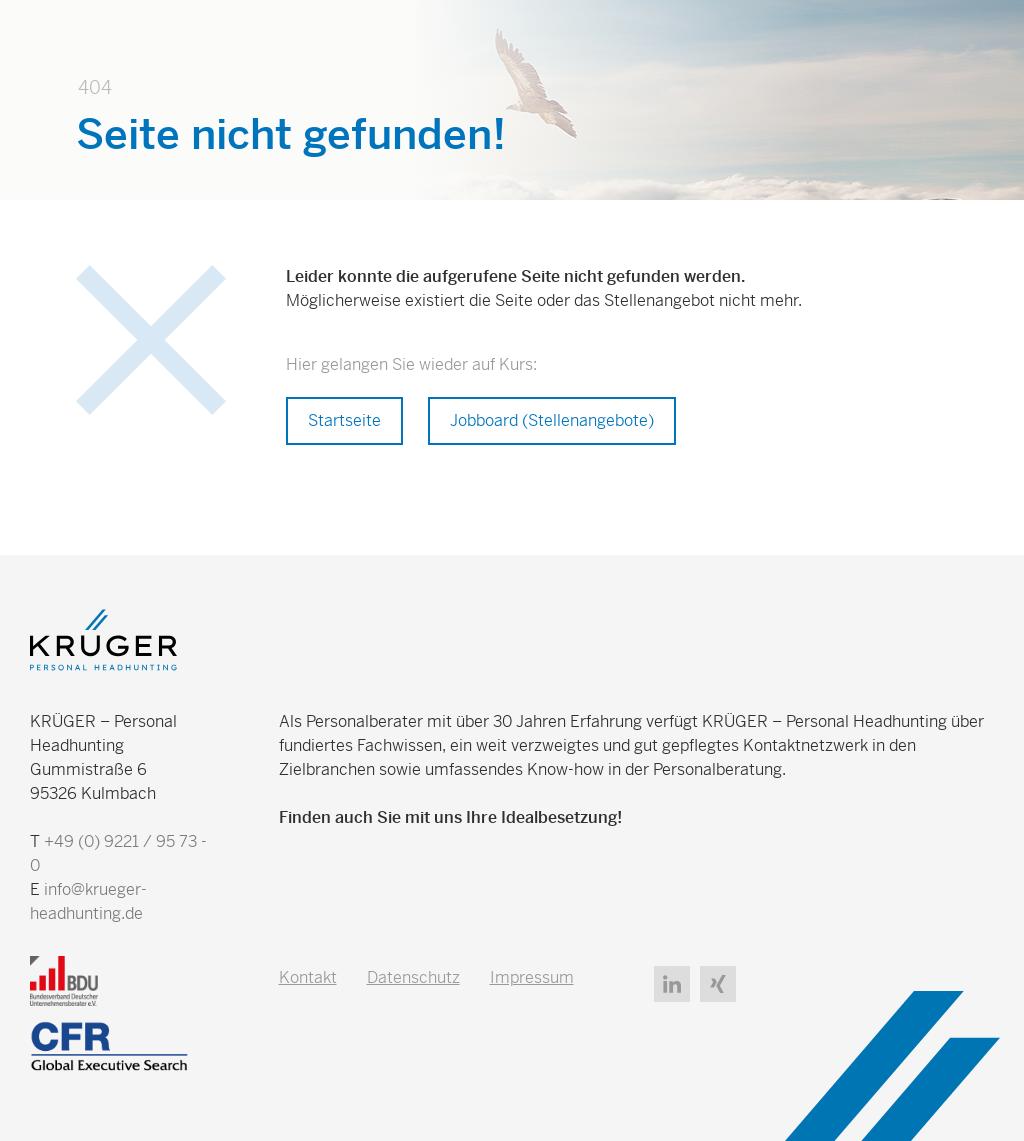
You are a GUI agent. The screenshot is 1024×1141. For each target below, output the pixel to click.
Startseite (344, 420)
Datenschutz (413, 977)
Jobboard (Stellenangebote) (552, 420)
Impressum (532, 977)
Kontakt (308, 977)
